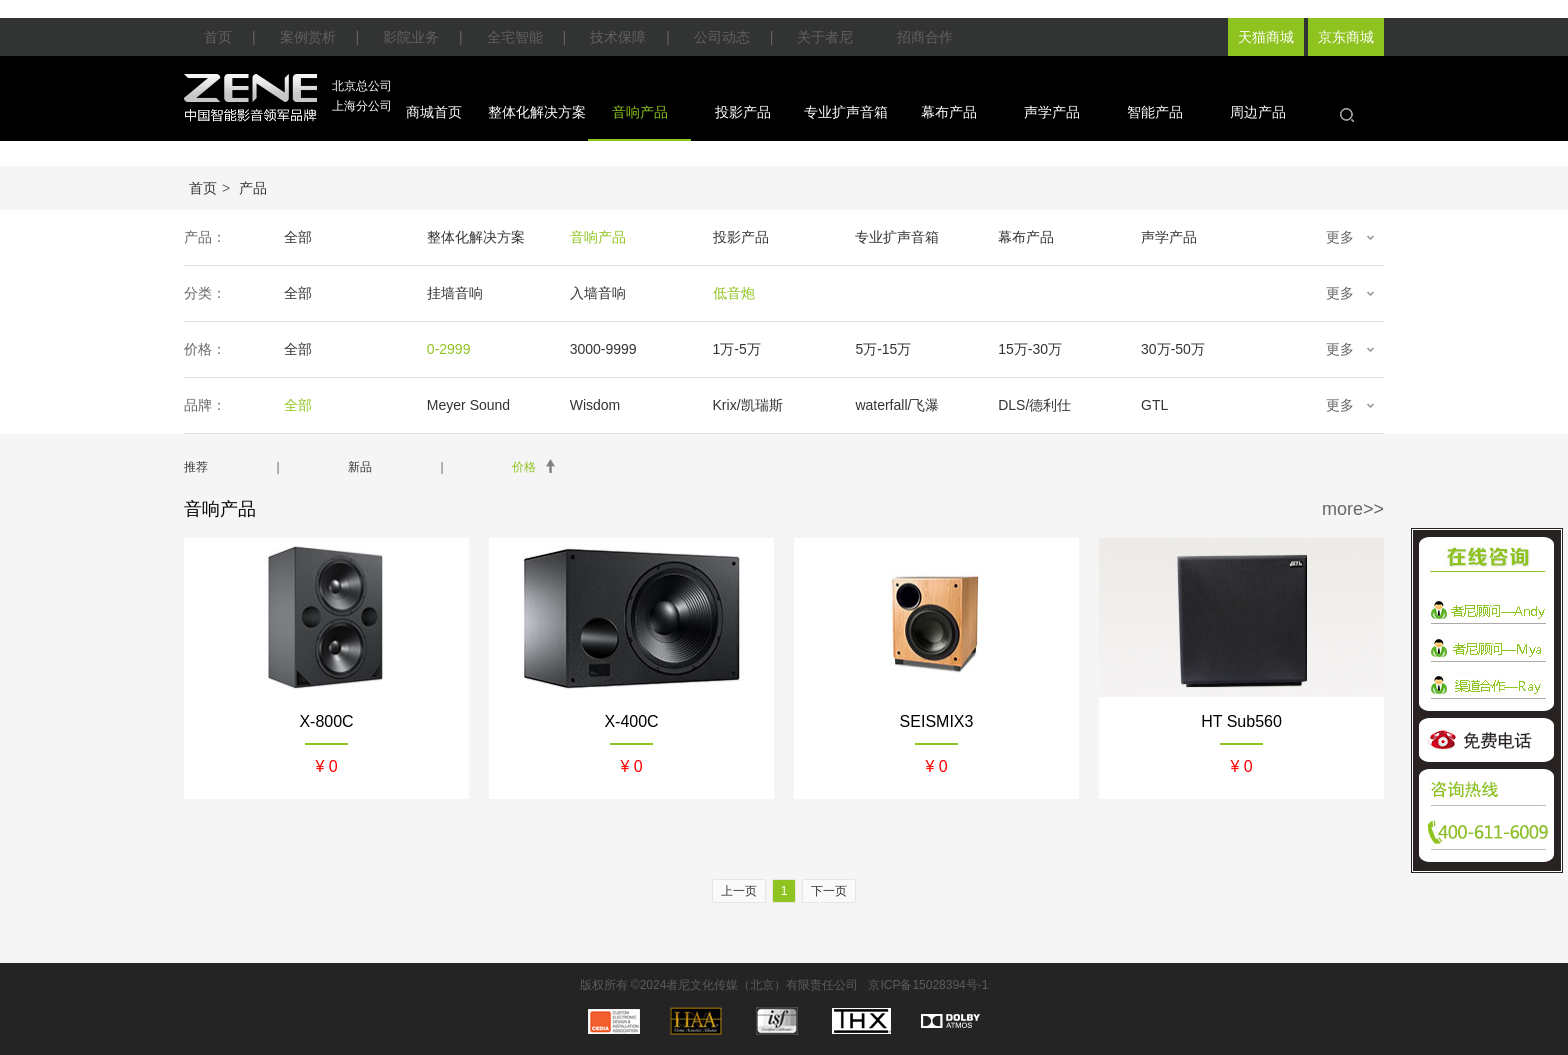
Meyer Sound (468, 405)
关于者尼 (825, 37)
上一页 (739, 891)
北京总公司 (362, 86)
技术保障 (618, 37)
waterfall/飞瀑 (897, 405)
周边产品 (1258, 112)
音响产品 (640, 112)
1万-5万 (737, 349)
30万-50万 (1173, 349)
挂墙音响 (455, 293)
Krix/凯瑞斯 (748, 405)
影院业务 (411, 37)
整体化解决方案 (537, 112)
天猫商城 (1266, 37)
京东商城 (1346, 37)
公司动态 (722, 37)
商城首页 (434, 112)
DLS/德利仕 (1034, 405)
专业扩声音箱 (846, 112)
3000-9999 (603, 349)
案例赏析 (308, 37)
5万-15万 (883, 349)
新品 (360, 467)
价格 (524, 467)
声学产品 (1052, 112)
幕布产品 (949, 112)
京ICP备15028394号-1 (928, 985)
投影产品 (743, 112)
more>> (1353, 509)
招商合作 (925, 37)
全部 (298, 237)
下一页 (829, 891)
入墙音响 (598, 293)
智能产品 (1155, 112)
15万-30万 (1030, 349)
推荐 (196, 467)
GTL (1154, 405)
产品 (253, 188)
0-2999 (449, 349)
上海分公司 (362, 106)
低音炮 (734, 293)
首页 (218, 37)
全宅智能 (515, 37)
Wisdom (595, 405)
